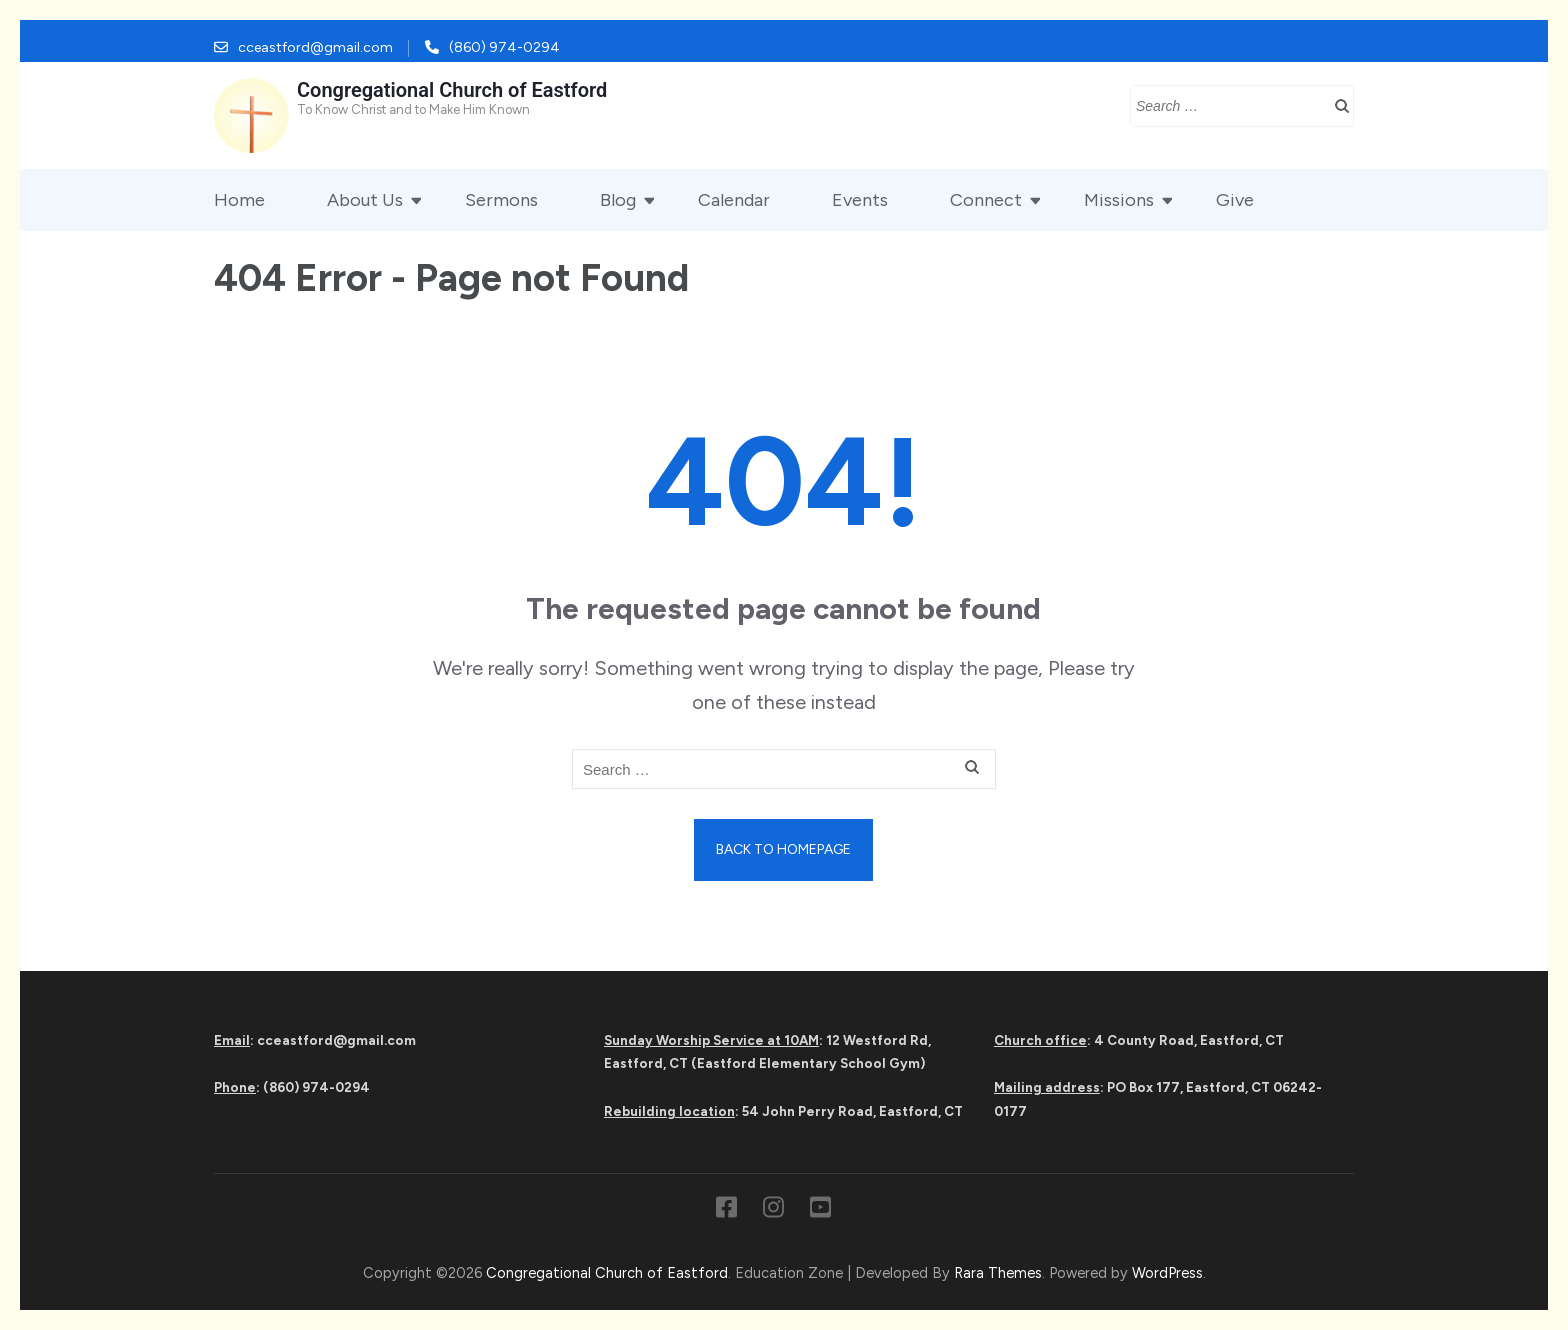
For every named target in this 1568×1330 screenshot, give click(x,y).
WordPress (1167, 1273)
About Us (365, 200)
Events (860, 200)
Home (239, 200)
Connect (986, 200)
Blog (618, 200)
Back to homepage (783, 849)
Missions (1119, 200)
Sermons (501, 200)
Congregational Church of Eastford (452, 90)
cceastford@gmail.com (315, 47)
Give (1235, 200)
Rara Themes (998, 1273)
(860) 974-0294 (504, 47)
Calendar (734, 200)
